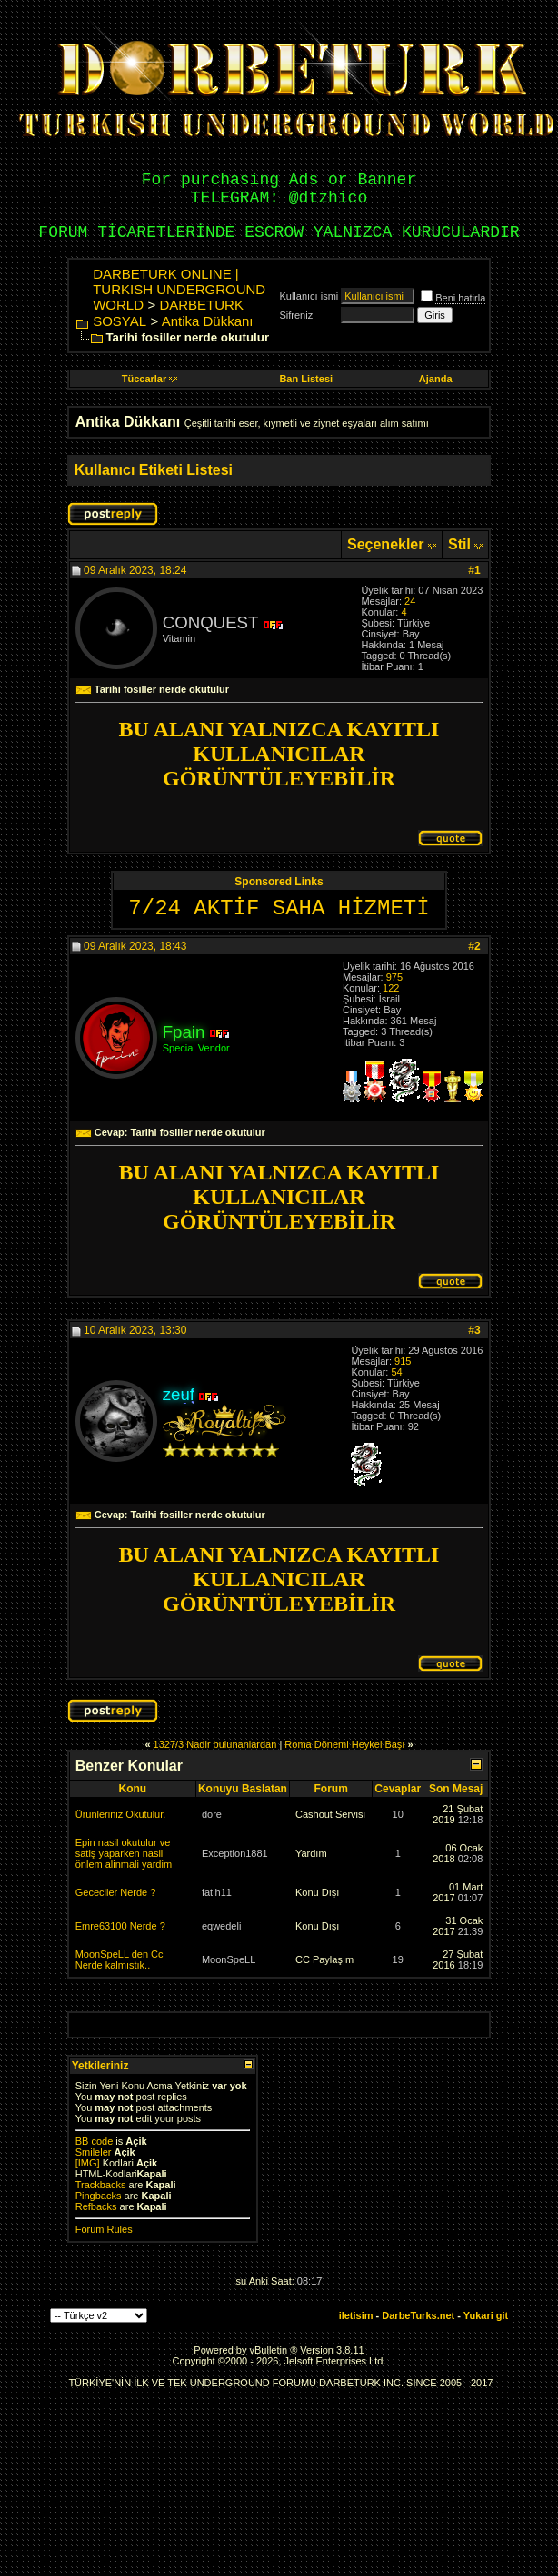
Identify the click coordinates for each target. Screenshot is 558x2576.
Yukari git (486, 2315)
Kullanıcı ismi (308, 296)
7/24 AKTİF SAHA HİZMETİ (278, 908)
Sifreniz (296, 315)
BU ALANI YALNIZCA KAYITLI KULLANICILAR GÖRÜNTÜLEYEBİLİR (279, 753)
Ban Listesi (306, 378)
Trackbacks (100, 2184)
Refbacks (96, 2206)
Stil (459, 544)
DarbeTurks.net (418, 2315)
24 (409, 601)
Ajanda (436, 378)
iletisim (356, 2315)
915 (402, 1361)
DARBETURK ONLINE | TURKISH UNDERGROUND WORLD (179, 289)
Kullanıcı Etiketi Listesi (154, 470)
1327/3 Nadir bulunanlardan (215, 1744)
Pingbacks (98, 2195)
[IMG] (87, 2162)
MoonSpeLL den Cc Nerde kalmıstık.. (119, 1959)
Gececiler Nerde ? (115, 1892)
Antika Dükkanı (208, 321)
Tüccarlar (150, 378)
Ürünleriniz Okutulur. (120, 1814)
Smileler (93, 2152)
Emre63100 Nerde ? (120, 1925)
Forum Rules (104, 2229)
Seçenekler (385, 544)
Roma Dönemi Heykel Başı (344, 1744)
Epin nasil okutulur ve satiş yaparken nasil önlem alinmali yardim (123, 1853)
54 (396, 1372)
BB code (94, 2141)
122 (391, 987)
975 (394, 977)
